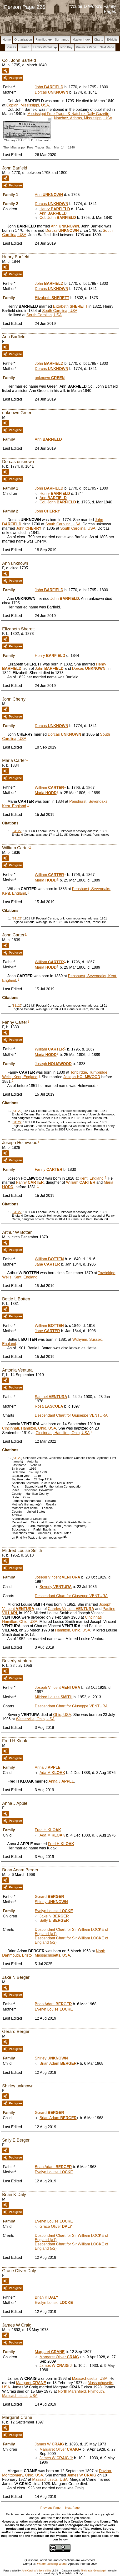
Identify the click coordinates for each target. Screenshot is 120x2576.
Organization (23, 39)
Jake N (54, 1916)
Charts (98, 39)
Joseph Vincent (57, 1577)
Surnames (62, 39)
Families (41, 39)
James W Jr (56, 2366)
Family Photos (42, 47)
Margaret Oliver (59, 2357)
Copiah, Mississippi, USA (27, 105)
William (49, 787)
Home (6, 39)
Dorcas (51, 92)
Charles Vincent (71, 1609)
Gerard (49, 1897)
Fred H (48, 1830)
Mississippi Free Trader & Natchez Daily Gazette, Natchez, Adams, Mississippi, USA (69, 116)
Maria (46, 793)
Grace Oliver (56, 2226)
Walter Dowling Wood (52, 2563)
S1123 (17, 1458)
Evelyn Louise (54, 1911)
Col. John (58, 218)
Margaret (50, 2352)
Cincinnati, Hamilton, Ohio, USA (29, 1428)
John (49, 87)
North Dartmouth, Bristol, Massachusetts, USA (53, 1953)
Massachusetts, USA (89, 2378)
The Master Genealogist (93, 2570)
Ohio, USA (62, 1715)
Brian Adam (53, 2004)
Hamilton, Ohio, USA (72, 1630)
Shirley (51, 1902)
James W (49, 2444)
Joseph (53, 1064)
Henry (55, 209)
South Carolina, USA (59, 311)
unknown (50, 378)
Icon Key (66, 47)
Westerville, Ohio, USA (35, 1719)
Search (24, 47)
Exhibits (112, 39)
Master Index (81, 39)
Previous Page (86, 47)
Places (11, 47)
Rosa (49, 1406)
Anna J (47, 1767)
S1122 (17, 831)
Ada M (52, 1773)
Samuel (51, 1397)
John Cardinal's (29, 2570)
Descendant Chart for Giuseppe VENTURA (71, 1415)
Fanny (48, 1169)
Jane (47, 1264)
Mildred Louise (53, 1697)
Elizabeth (52, 298)
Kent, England (92, 1178)
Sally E (54, 1920)
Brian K (46, 2297)
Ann (49, 195)
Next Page (107, 47)
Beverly (56, 1587)
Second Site (44, 2570)
